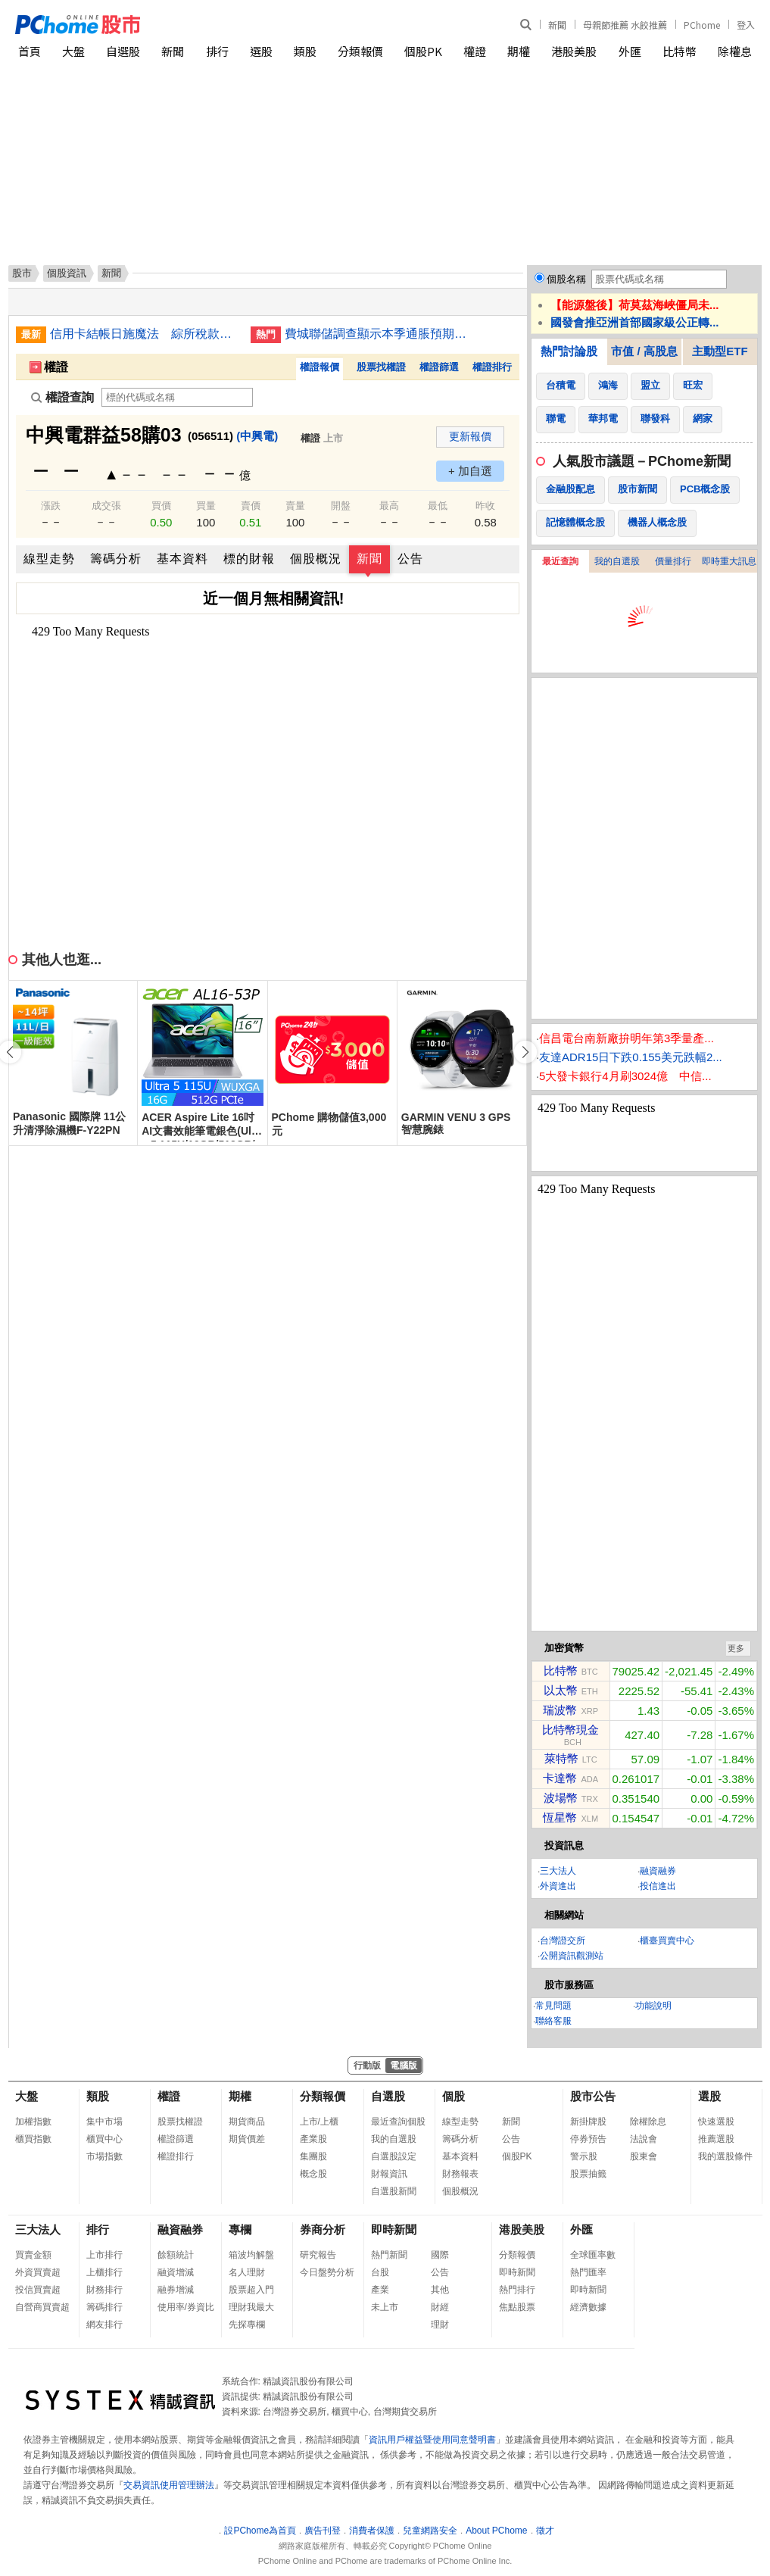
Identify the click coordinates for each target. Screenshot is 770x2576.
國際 (440, 2255)
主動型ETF (719, 351)
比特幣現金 (570, 1729)
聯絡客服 (553, 2021)
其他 (440, 2289)
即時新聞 (393, 2229)
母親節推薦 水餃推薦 (625, 24)
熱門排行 (517, 2289)
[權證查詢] (177, 397)
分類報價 (360, 51)
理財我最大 (251, 2307)
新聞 (557, 24)
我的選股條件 (725, 2156)
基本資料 (182, 558)
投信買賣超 (38, 2289)
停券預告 (588, 2139)
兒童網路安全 (430, 2530)
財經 (440, 2307)
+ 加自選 (470, 470)
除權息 (735, 51)
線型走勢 (49, 558)
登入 (746, 24)
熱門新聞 (389, 2255)
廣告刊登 (322, 2530)
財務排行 (104, 2289)
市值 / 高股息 (644, 351)
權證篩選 (439, 367)
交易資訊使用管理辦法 (168, 2485)
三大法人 (558, 1871)
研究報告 (318, 2255)
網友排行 (104, 2324)
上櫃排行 (104, 2272)
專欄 (240, 2229)
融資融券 (658, 1871)
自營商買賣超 (42, 2307)
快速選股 (716, 2121)
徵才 (545, 2530)
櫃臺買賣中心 (667, 1940)
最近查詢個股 (398, 2121)
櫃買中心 (104, 2139)
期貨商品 (247, 2121)
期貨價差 (247, 2139)
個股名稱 (566, 279)
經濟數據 (588, 2307)
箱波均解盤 (251, 2255)
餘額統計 (175, 2255)
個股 (453, 2096)
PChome (702, 24)
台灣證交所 (562, 1940)
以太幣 (561, 1690)
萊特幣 (561, 1758)
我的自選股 (617, 561)
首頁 (29, 51)
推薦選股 (716, 2139)
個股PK (423, 51)
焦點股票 (517, 2307)
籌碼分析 (116, 558)
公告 (410, 558)
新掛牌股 (588, 2121)
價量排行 (673, 561)
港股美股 (574, 51)
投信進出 (658, 1886)
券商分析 (322, 2229)
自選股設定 (393, 2156)
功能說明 (653, 2005)
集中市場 (104, 2121)
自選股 (123, 51)
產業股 (313, 2139)
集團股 (313, 2156)
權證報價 (319, 367)
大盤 (73, 51)
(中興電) (257, 435)
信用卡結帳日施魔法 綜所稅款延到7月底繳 (144, 333)
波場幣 (561, 1797)
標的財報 (249, 558)
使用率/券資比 (185, 2307)
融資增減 (175, 2272)
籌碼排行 (104, 2307)
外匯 (630, 51)
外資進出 (558, 1886)
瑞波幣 (560, 1709)
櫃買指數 (33, 2139)
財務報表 (460, 2174)
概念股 (313, 2174)
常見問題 (553, 2005)
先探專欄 (247, 2324)
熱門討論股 (569, 351)
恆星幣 (560, 1817)
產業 (380, 2289)
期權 (518, 51)
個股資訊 (66, 273)
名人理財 (247, 2272)
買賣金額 (33, 2255)
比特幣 (679, 51)
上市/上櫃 (319, 2121)
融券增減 (175, 2289)
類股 (305, 51)
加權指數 (33, 2121)
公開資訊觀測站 (571, 1955)
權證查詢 (62, 397)
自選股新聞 (393, 2191)
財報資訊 (389, 2174)
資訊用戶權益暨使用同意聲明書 (432, 2439)
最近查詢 (560, 561)
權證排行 (492, 367)
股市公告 (593, 2096)
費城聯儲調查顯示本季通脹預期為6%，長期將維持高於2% (379, 333)
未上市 (384, 2307)
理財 (440, 2324)
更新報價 (470, 436)
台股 (380, 2272)
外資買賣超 (38, 2272)
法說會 (643, 2139)
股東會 (643, 2156)
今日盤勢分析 (327, 2272)
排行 (217, 51)
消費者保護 (371, 2530)
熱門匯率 (588, 2272)
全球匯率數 (593, 2255)
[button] (525, 1052)
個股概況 (315, 558)
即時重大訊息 (729, 561)
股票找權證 (381, 367)
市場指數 (104, 2156)
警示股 (583, 2156)
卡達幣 (560, 1778)
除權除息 (648, 2121)
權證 (474, 51)
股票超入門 (251, 2289)
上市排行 (104, 2255)
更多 (736, 1648)
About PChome (496, 2530)
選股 (261, 51)
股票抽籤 (588, 2174)
